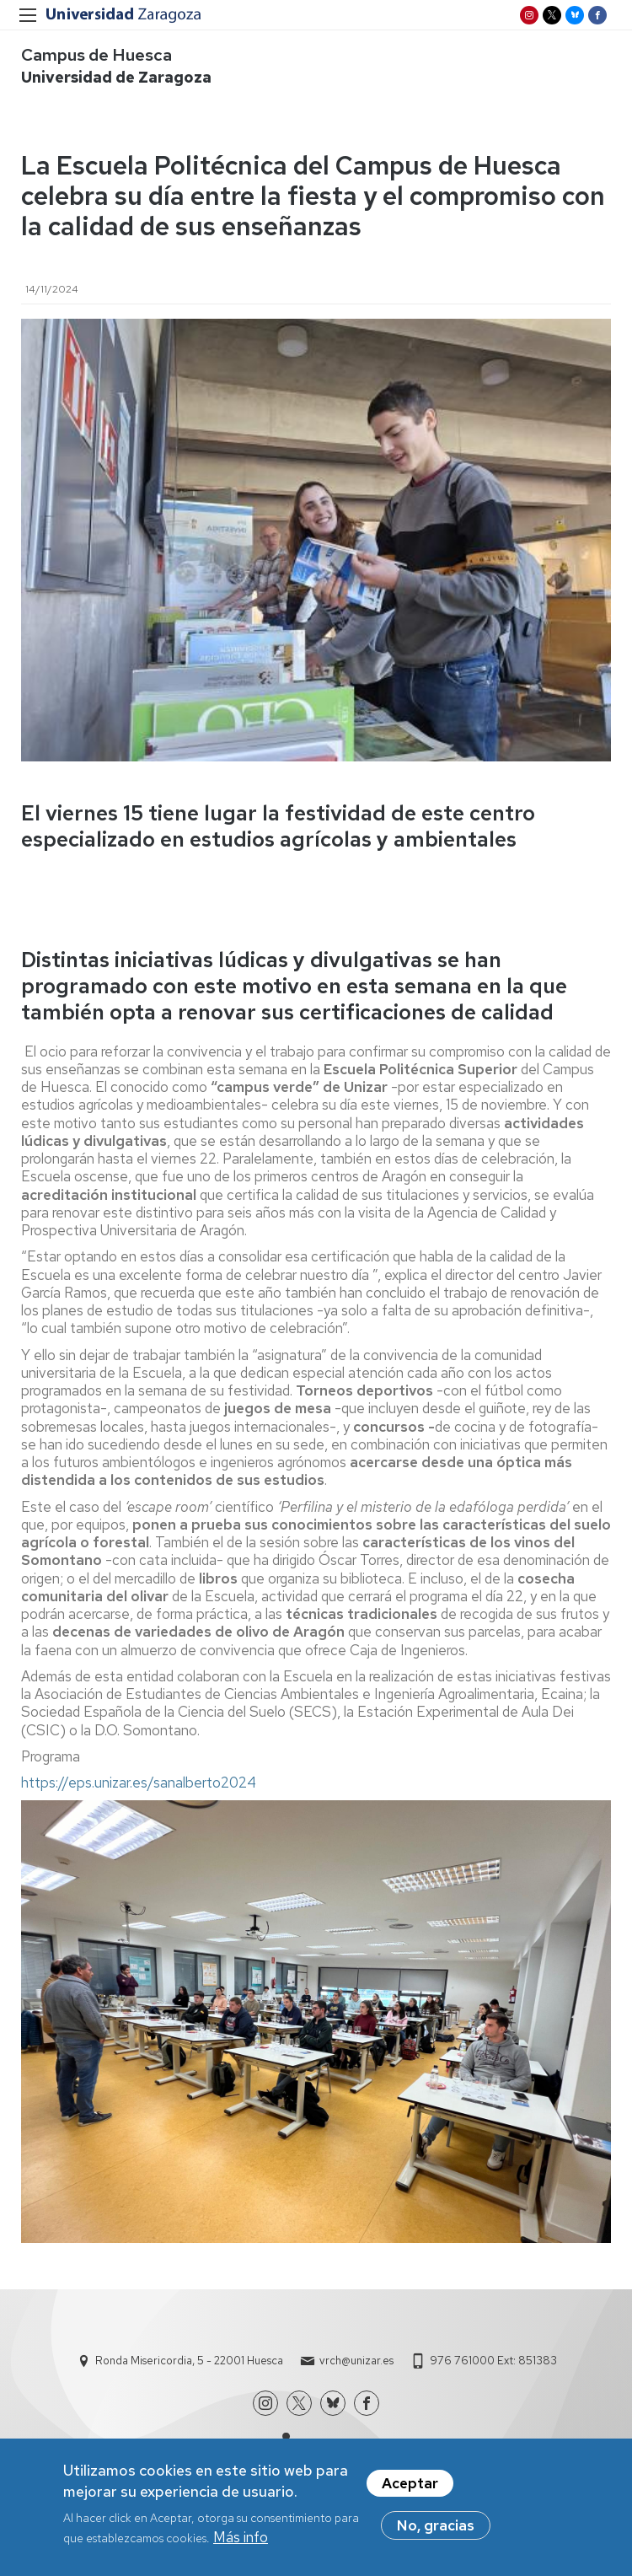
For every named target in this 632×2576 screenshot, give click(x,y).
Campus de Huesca (96, 55)
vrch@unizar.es (356, 2360)
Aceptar (410, 2489)
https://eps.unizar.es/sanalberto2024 (138, 1782)
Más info (240, 2543)
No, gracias (435, 2531)
